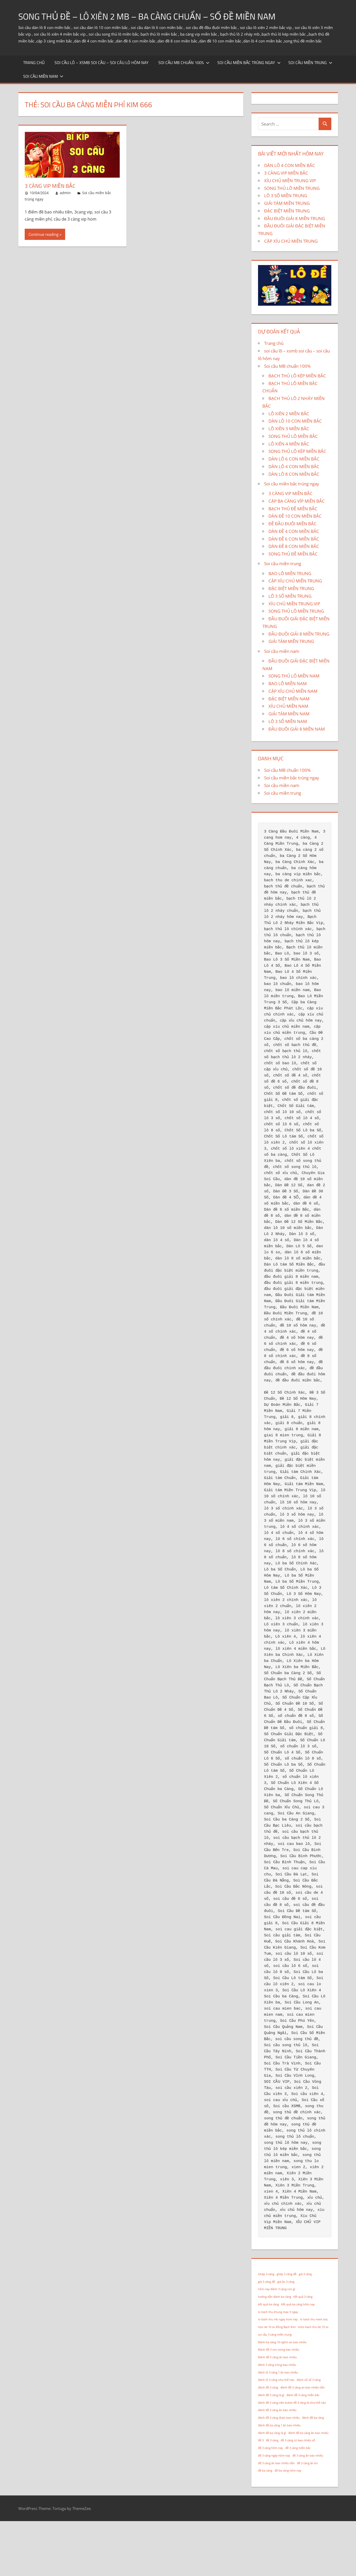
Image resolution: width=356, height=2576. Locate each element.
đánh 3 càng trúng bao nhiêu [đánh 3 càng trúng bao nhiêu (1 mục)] (277, 2419)
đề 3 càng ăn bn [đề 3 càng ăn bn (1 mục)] (307, 2518)
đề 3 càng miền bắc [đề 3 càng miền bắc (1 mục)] (297, 2503)
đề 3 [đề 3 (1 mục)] (261, 2495)
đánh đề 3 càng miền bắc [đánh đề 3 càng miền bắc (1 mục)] (303, 2450)
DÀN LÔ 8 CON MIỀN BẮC (293, 474)
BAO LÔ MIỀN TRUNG (289, 573)
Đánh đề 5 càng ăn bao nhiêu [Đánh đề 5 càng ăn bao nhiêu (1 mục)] (277, 2412)
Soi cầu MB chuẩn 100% (183, 62)
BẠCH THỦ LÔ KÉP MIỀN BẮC (297, 376)
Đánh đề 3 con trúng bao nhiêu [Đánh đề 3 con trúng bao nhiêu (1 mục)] (278, 2404)
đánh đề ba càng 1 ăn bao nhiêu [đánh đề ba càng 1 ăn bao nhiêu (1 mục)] (279, 2480)
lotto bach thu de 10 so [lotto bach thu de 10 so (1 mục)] (313, 2382)
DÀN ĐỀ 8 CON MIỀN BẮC (293, 546)
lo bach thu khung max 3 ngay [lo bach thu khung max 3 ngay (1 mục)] (278, 2367)
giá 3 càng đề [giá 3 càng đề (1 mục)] (266, 2336)
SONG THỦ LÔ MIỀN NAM (293, 676)
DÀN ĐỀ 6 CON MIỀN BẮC (293, 539)
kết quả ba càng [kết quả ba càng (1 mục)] (268, 2359)
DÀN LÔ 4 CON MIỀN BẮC (289, 165)
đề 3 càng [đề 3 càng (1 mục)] (272, 2495)
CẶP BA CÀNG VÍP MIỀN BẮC (296, 501)
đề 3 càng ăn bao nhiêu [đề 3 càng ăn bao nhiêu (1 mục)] (307, 2510)
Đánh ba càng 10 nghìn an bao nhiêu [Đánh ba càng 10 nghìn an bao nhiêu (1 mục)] (282, 2397)
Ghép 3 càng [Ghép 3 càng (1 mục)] (266, 2329)
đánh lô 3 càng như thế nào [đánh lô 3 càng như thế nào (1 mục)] (276, 2434)
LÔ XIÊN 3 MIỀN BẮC (288, 428)
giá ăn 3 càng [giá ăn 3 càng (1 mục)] (285, 2336)
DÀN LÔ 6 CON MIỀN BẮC (293, 459)
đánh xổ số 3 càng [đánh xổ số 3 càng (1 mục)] (309, 2434)
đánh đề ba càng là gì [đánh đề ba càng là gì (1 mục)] (272, 2488)
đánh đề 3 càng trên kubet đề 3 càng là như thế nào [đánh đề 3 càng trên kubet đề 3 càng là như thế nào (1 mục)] (292, 2457)
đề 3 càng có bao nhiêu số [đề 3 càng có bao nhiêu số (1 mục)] (298, 2495)
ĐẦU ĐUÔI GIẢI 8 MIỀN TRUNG (294, 218)
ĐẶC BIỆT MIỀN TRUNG (287, 211)
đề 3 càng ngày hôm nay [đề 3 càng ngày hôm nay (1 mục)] (274, 2510)
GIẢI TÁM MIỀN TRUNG (287, 203)
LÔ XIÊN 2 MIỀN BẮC (288, 414)
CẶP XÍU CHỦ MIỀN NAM (292, 691)
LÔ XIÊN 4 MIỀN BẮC (288, 444)
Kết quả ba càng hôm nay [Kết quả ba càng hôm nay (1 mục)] (298, 2359)
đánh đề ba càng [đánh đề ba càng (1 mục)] (313, 2472)
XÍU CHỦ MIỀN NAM (288, 706)
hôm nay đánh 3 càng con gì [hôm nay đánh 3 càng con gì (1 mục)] (276, 2344)
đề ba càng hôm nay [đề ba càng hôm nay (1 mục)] (288, 2525)
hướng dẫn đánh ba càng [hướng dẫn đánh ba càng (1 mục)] (274, 2351)
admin (65, 192)
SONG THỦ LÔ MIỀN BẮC (293, 436)
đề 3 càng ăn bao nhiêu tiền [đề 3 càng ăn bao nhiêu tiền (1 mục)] (276, 2518)
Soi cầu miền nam (43, 76)
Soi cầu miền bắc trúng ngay (249, 62)
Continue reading (44, 234)
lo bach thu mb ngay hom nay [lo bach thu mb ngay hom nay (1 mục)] (278, 2374)
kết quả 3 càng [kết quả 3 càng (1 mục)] (302, 2351)
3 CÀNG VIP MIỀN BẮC (51, 185)
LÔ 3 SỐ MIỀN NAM (287, 721)
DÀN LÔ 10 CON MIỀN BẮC (295, 421)
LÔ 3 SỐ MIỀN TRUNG (285, 195)
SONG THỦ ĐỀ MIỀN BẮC (293, 554)
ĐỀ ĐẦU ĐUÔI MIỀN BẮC (292, 524)
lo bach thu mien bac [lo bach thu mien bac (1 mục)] (314, 2374)
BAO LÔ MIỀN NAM (287, 683)
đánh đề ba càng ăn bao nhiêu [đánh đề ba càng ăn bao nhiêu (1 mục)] (308, 2488)
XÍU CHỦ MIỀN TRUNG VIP (290, 180)
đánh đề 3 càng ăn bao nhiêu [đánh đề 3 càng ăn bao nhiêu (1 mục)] (277, 2465)
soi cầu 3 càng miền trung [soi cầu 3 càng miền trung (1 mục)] (275, 2389)
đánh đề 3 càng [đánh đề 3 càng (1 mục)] (268, 2442)
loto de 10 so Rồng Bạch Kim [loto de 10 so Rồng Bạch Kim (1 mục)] (277, 2382)
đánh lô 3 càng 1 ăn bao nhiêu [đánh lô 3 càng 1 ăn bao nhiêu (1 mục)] (278, 2427)
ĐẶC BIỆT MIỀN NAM (288, 699)
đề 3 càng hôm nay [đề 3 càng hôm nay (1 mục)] (270, 2503)
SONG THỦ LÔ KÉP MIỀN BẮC (297, 451)
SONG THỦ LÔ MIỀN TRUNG (292, 188)
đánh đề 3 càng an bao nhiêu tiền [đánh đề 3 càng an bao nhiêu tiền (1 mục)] (302, 2442)
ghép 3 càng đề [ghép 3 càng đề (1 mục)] (286, 2329)
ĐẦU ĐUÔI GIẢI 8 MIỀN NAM (296, 729)
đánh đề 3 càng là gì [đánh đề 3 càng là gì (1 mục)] (271, 2450)
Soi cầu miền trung (310, 62)
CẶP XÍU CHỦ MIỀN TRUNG (291, 241)
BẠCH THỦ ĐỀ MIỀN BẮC (292, 509)
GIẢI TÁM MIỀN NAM (288, 714)
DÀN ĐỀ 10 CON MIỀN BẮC (295, 516)
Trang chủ (34, 62)
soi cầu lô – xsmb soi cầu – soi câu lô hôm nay (101, 62)
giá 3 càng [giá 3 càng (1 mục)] (305, 2329)
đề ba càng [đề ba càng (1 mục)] (265, 2525)
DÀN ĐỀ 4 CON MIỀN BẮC (293, 531)
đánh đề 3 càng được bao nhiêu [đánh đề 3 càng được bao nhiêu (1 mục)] (279, 2472)
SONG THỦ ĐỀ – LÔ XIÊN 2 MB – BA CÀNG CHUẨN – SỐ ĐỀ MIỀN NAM (155, 16)
